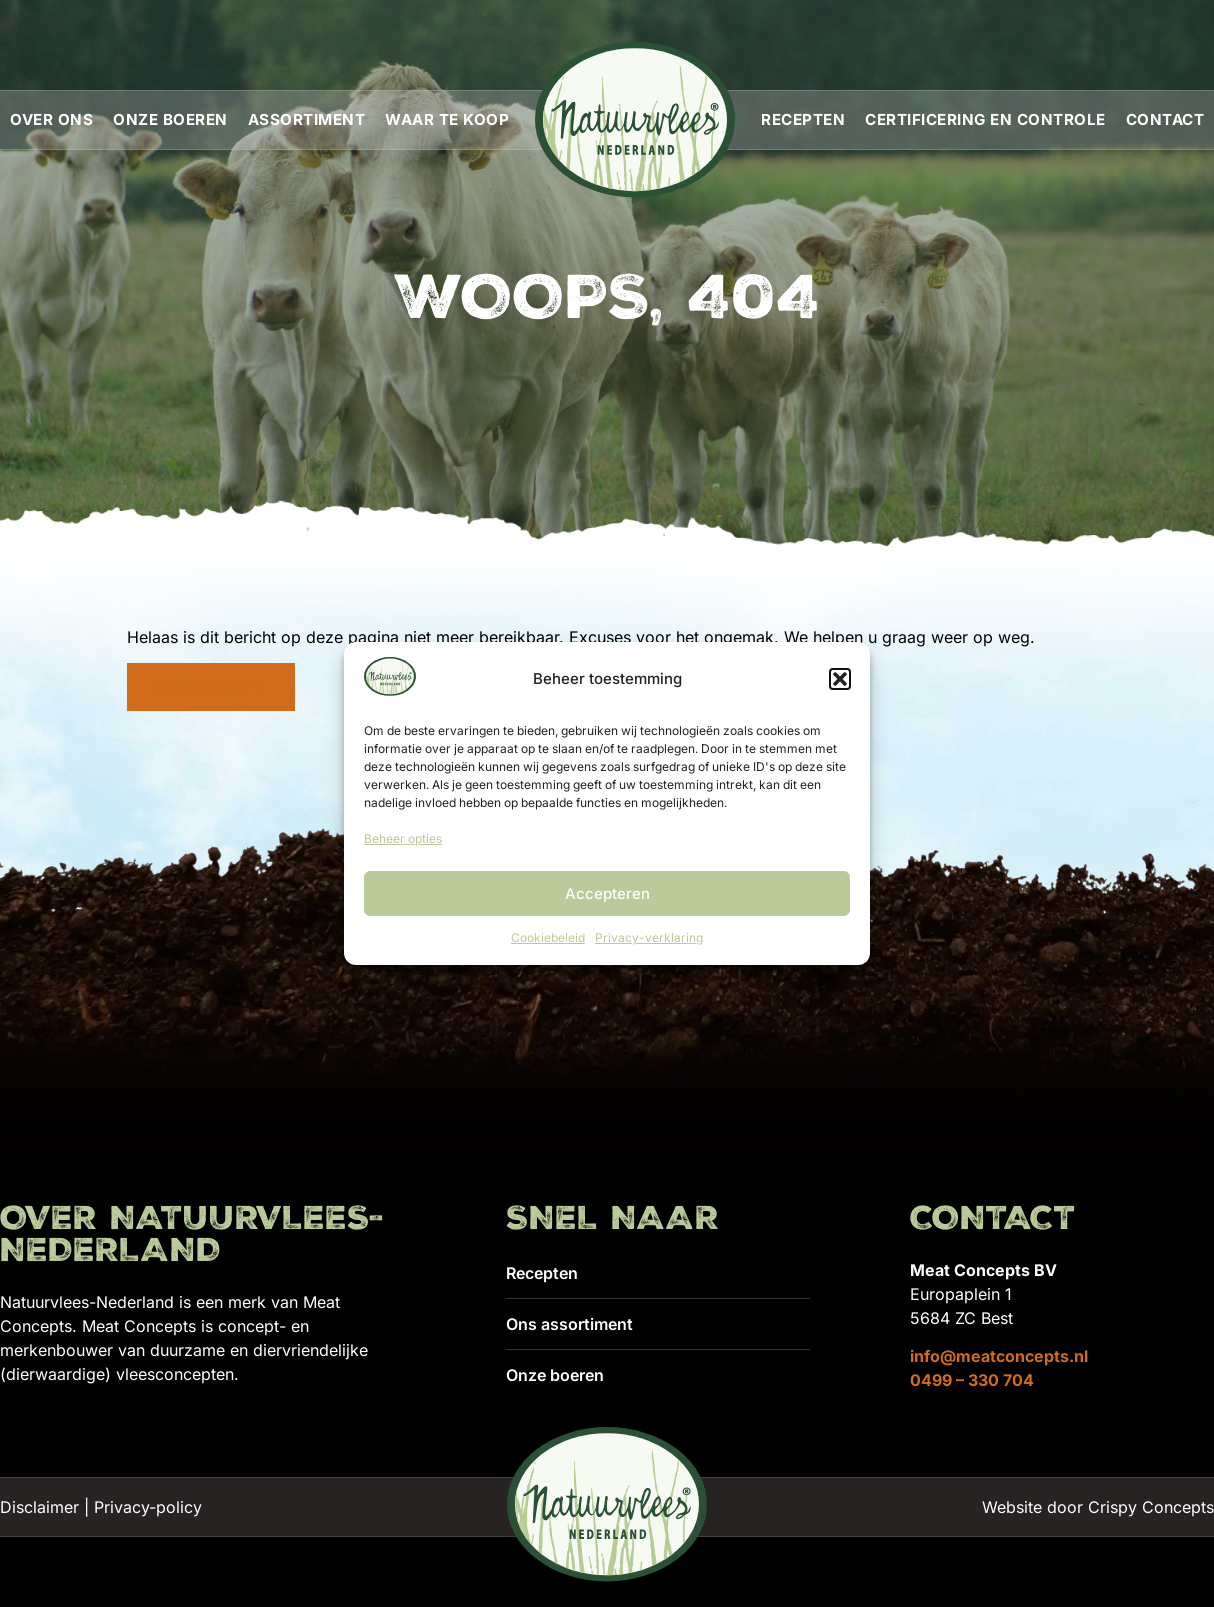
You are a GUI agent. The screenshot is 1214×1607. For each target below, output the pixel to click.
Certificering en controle (985, 119)
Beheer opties (403, 838)
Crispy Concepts (1151, 1507)
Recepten (803, 119)
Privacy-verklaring (649, 937)
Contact (1165, 119)
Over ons (51, 119)
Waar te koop (447, 119)
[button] (840, 679)
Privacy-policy (148, 1507)
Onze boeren (170, 119)
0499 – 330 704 (972, 1380)
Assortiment (307, 119)
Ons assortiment (569, 1324)
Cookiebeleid (548, 937)
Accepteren (607, 893)
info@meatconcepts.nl (999, 1356)
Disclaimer (39, 1507)
